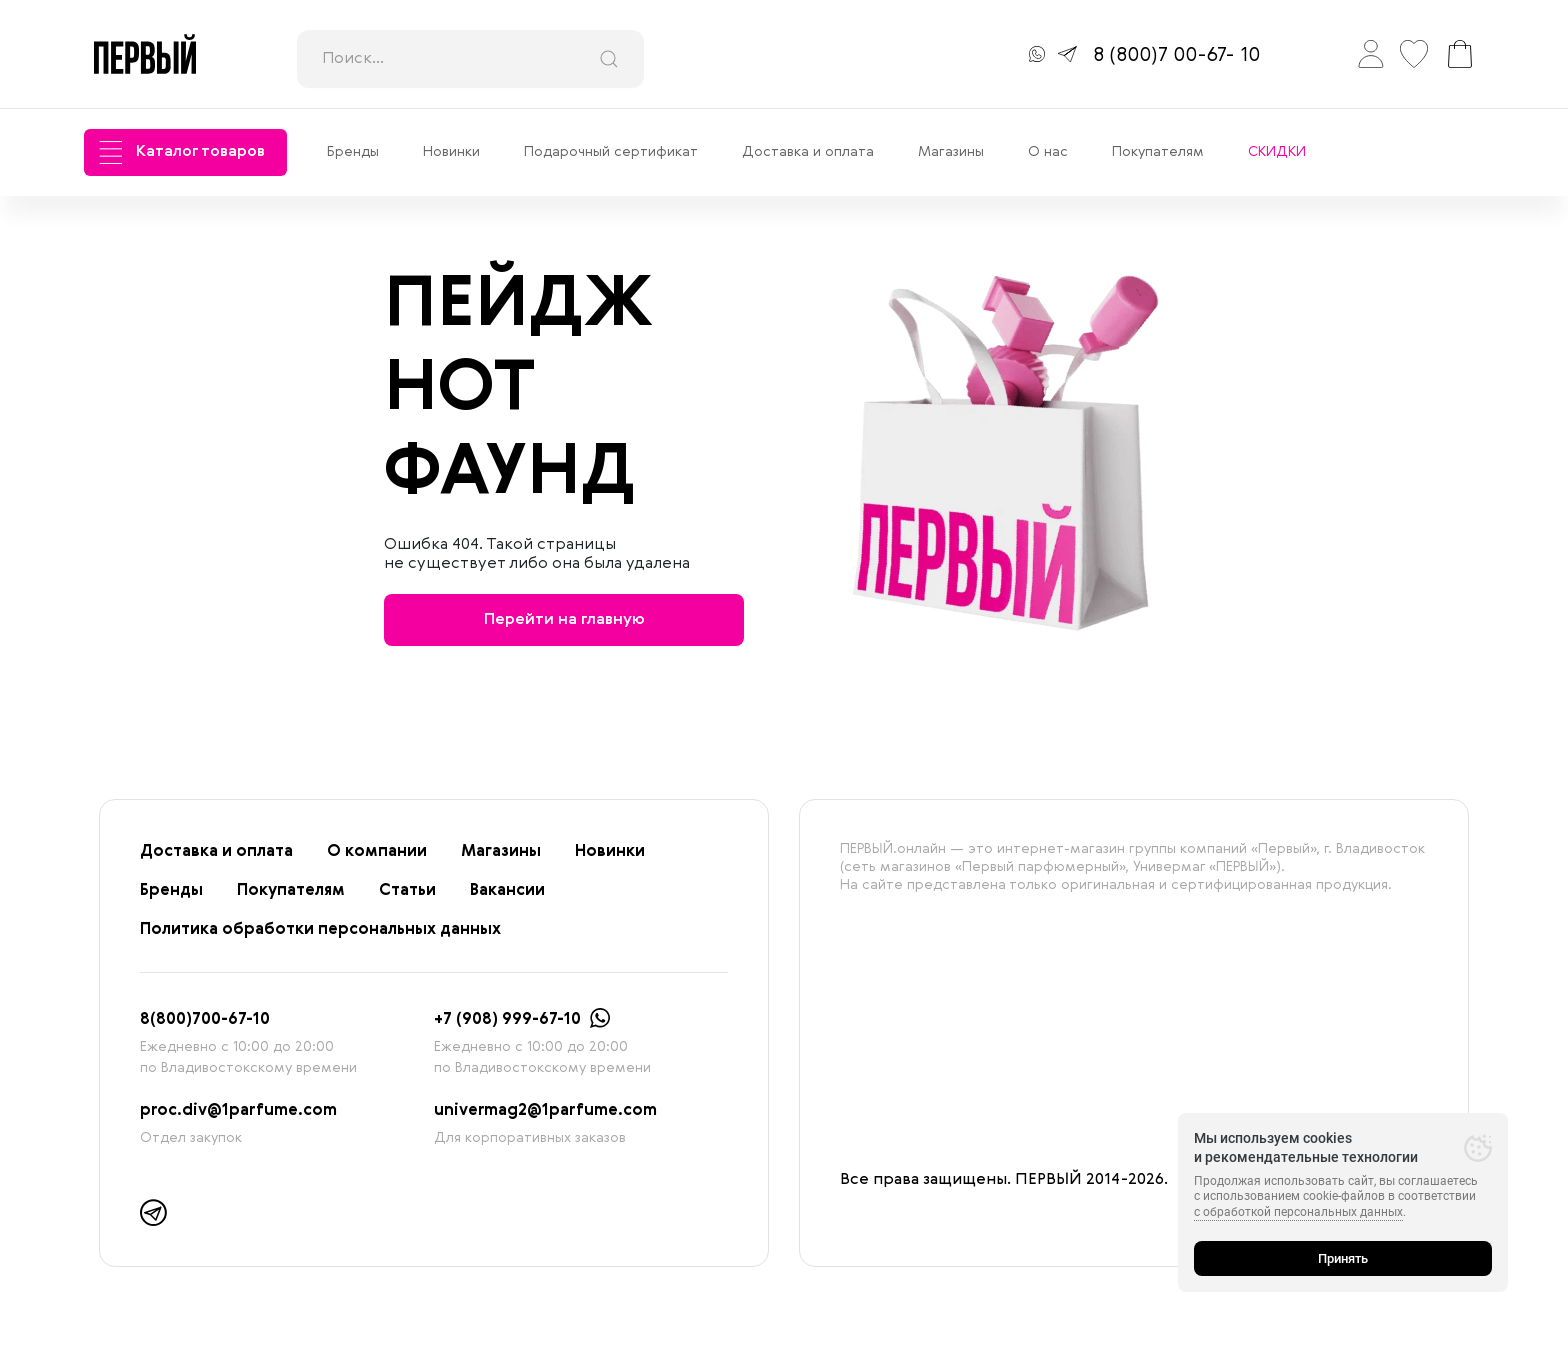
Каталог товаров (182, 152)
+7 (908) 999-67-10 (507, 1020)
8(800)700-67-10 (205, 1020)
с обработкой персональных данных (1298, 1212)
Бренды (353, 152)
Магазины (951, 152)
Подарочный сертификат (611, 152)
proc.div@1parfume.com (238, 1111)
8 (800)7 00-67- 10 (1176, 56)
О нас (1048, 152)
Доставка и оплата (808, 152)
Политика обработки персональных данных (320, 930)
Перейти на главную (564, 620)
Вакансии (507, 891)
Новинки (451, 152)
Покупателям (1158, 152)
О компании (377, 852)
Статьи (407, 891)
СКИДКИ (1277, 152)
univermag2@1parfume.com (545, 1111)
